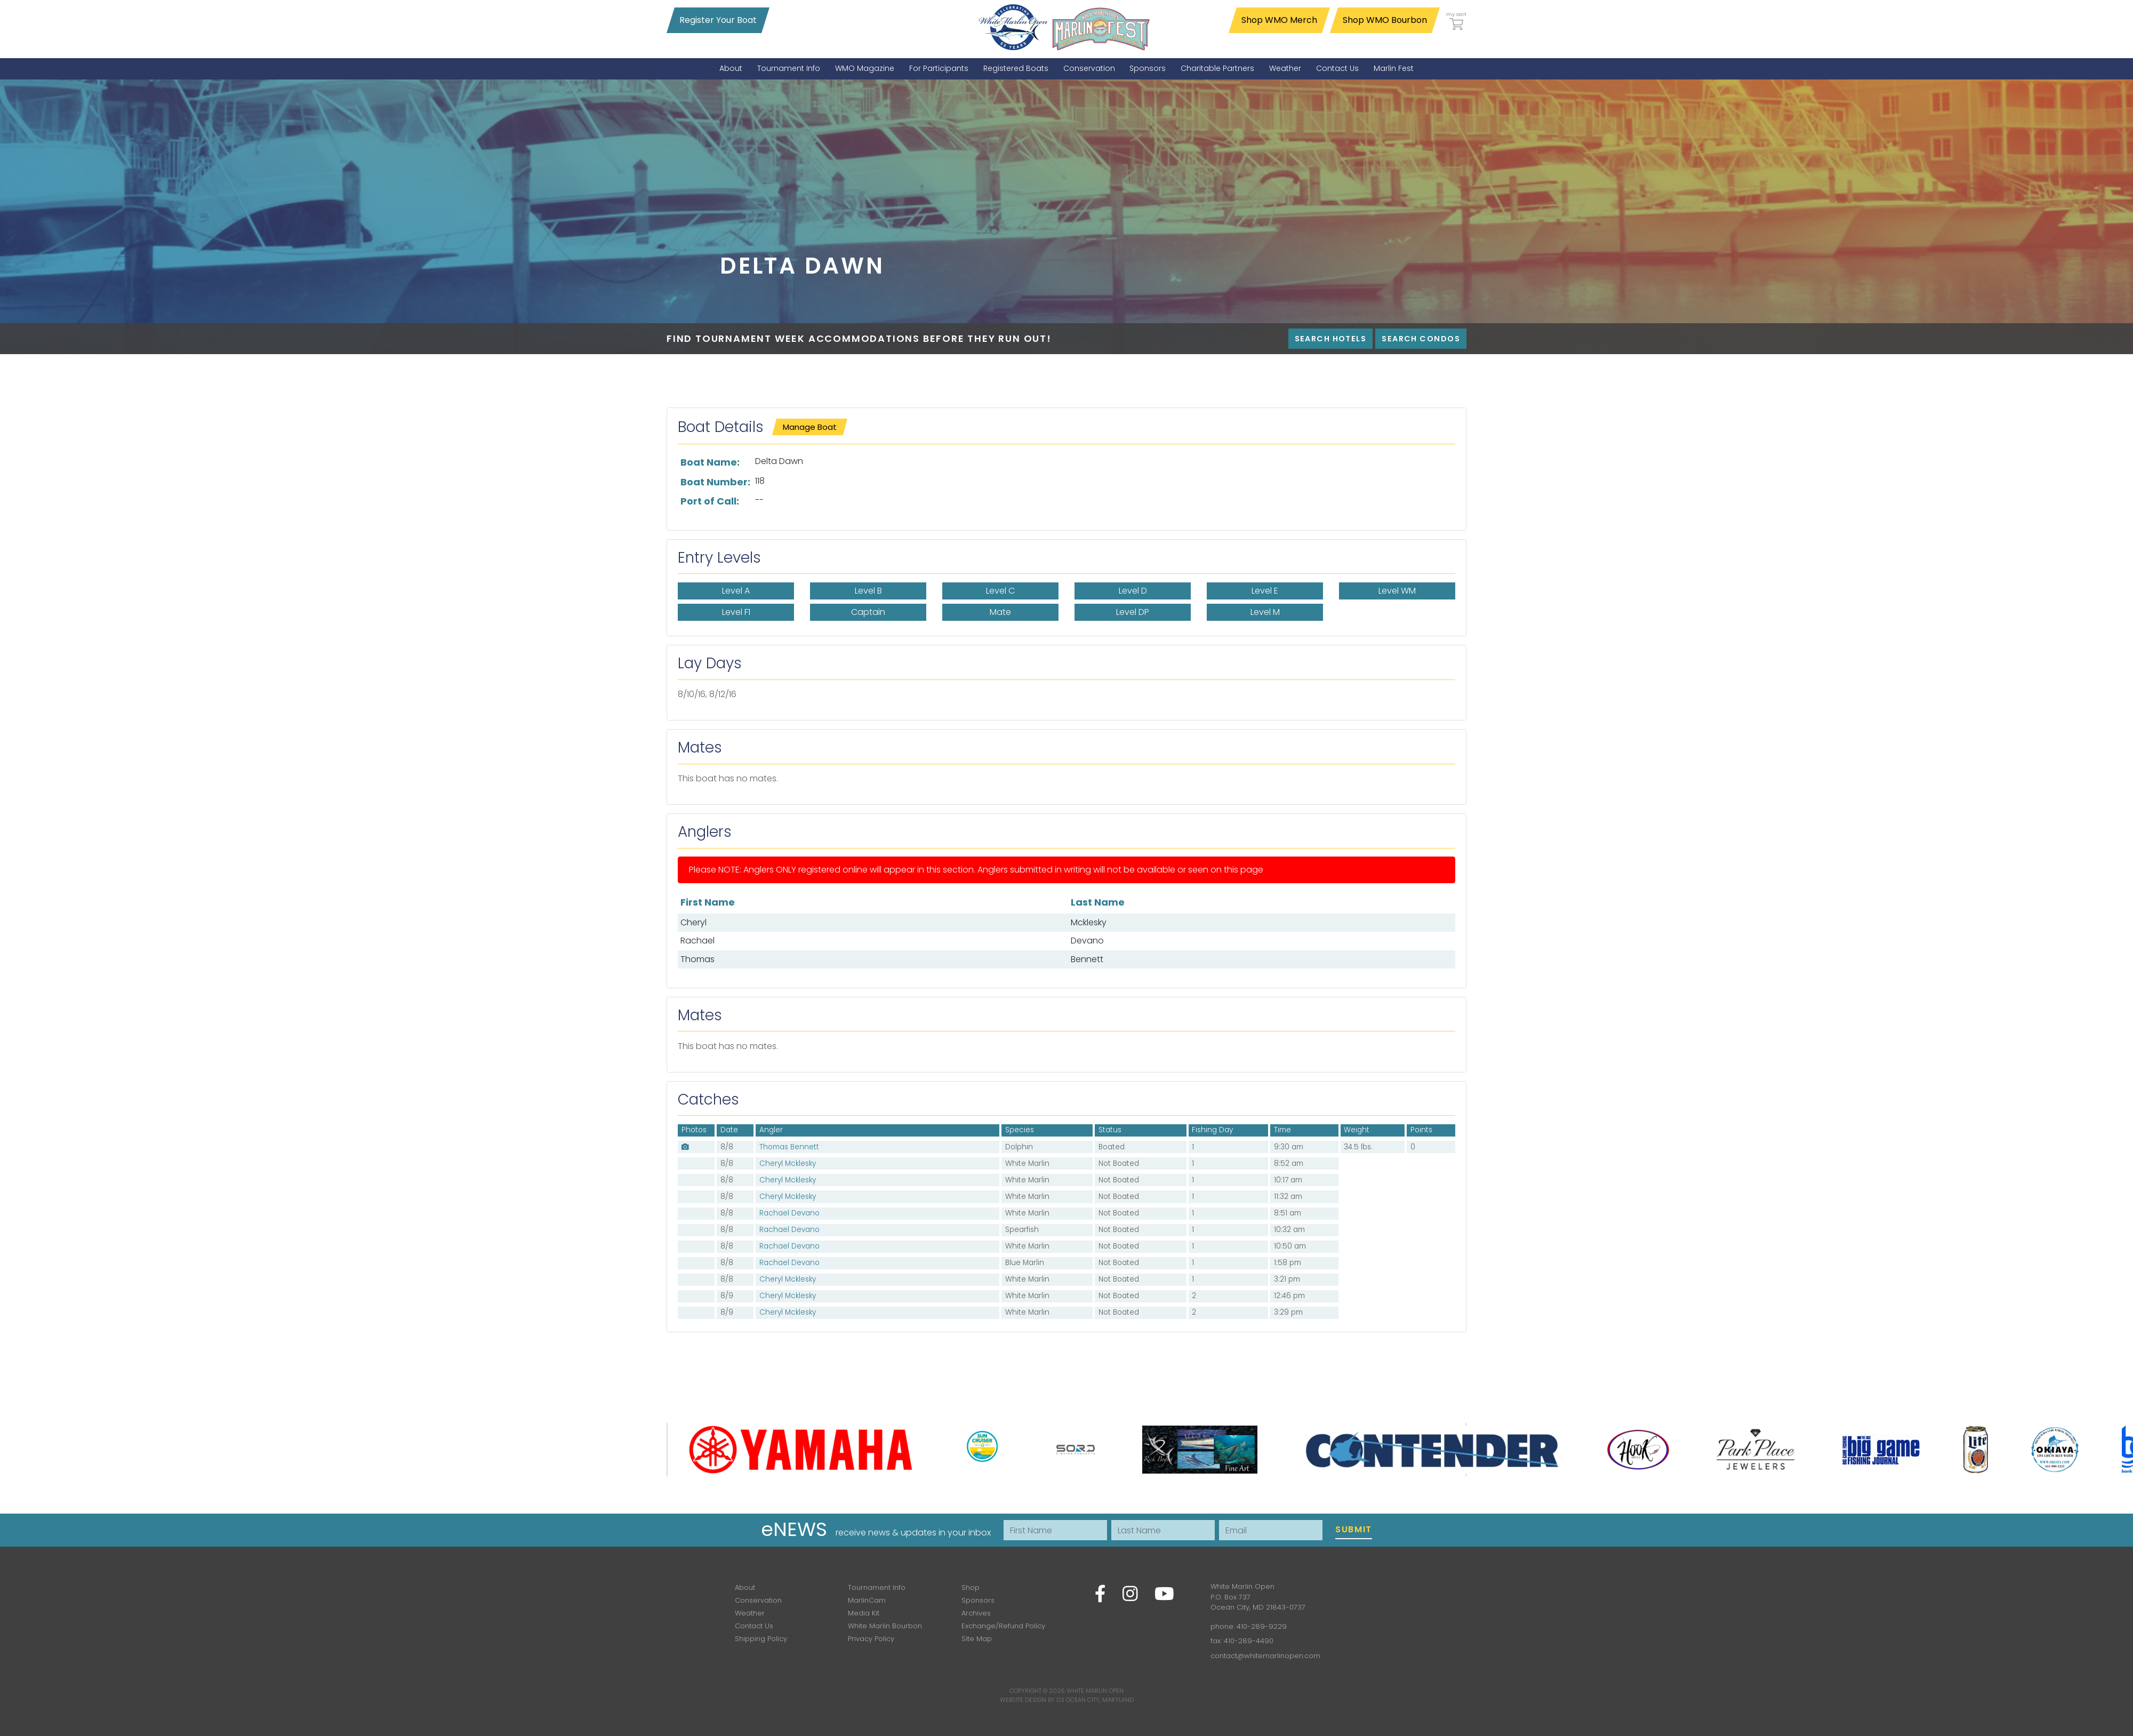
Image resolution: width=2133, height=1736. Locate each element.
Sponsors (978, 1600)
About (745, 1587)
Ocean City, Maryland (1100, 1699)
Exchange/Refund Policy (1003, 1626)
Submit (1353, 1529)
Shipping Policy (761, 1639)
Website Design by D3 (1032, 1699)
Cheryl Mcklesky (787, 1163)
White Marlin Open (1095, 1690)
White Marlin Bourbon (885, 1626)
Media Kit (863, 1613)
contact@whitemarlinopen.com (1265, 1656)
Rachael (697, 940)
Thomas (697, 959)
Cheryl (693, 922)
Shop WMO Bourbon (1385, 20)
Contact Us (754, 1626)
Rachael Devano (789, 1213)
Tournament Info (876, 1587)
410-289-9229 (1262, 1626)
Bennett (1087, 959)
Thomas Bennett (789, 1147)
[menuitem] (730, 68)
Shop (970, 1587)
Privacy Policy (871, 1639)
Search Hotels (1331, 338)
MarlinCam (867, 1600)
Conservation (758, 1600)
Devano (1087, 940)
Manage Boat (810, 427)
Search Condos (1421, 338)
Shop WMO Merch (1279, 20)
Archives (976, 1613)
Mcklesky (1088, 922)
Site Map (976, 1639)
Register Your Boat (718, 20)
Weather (750, 1613)
